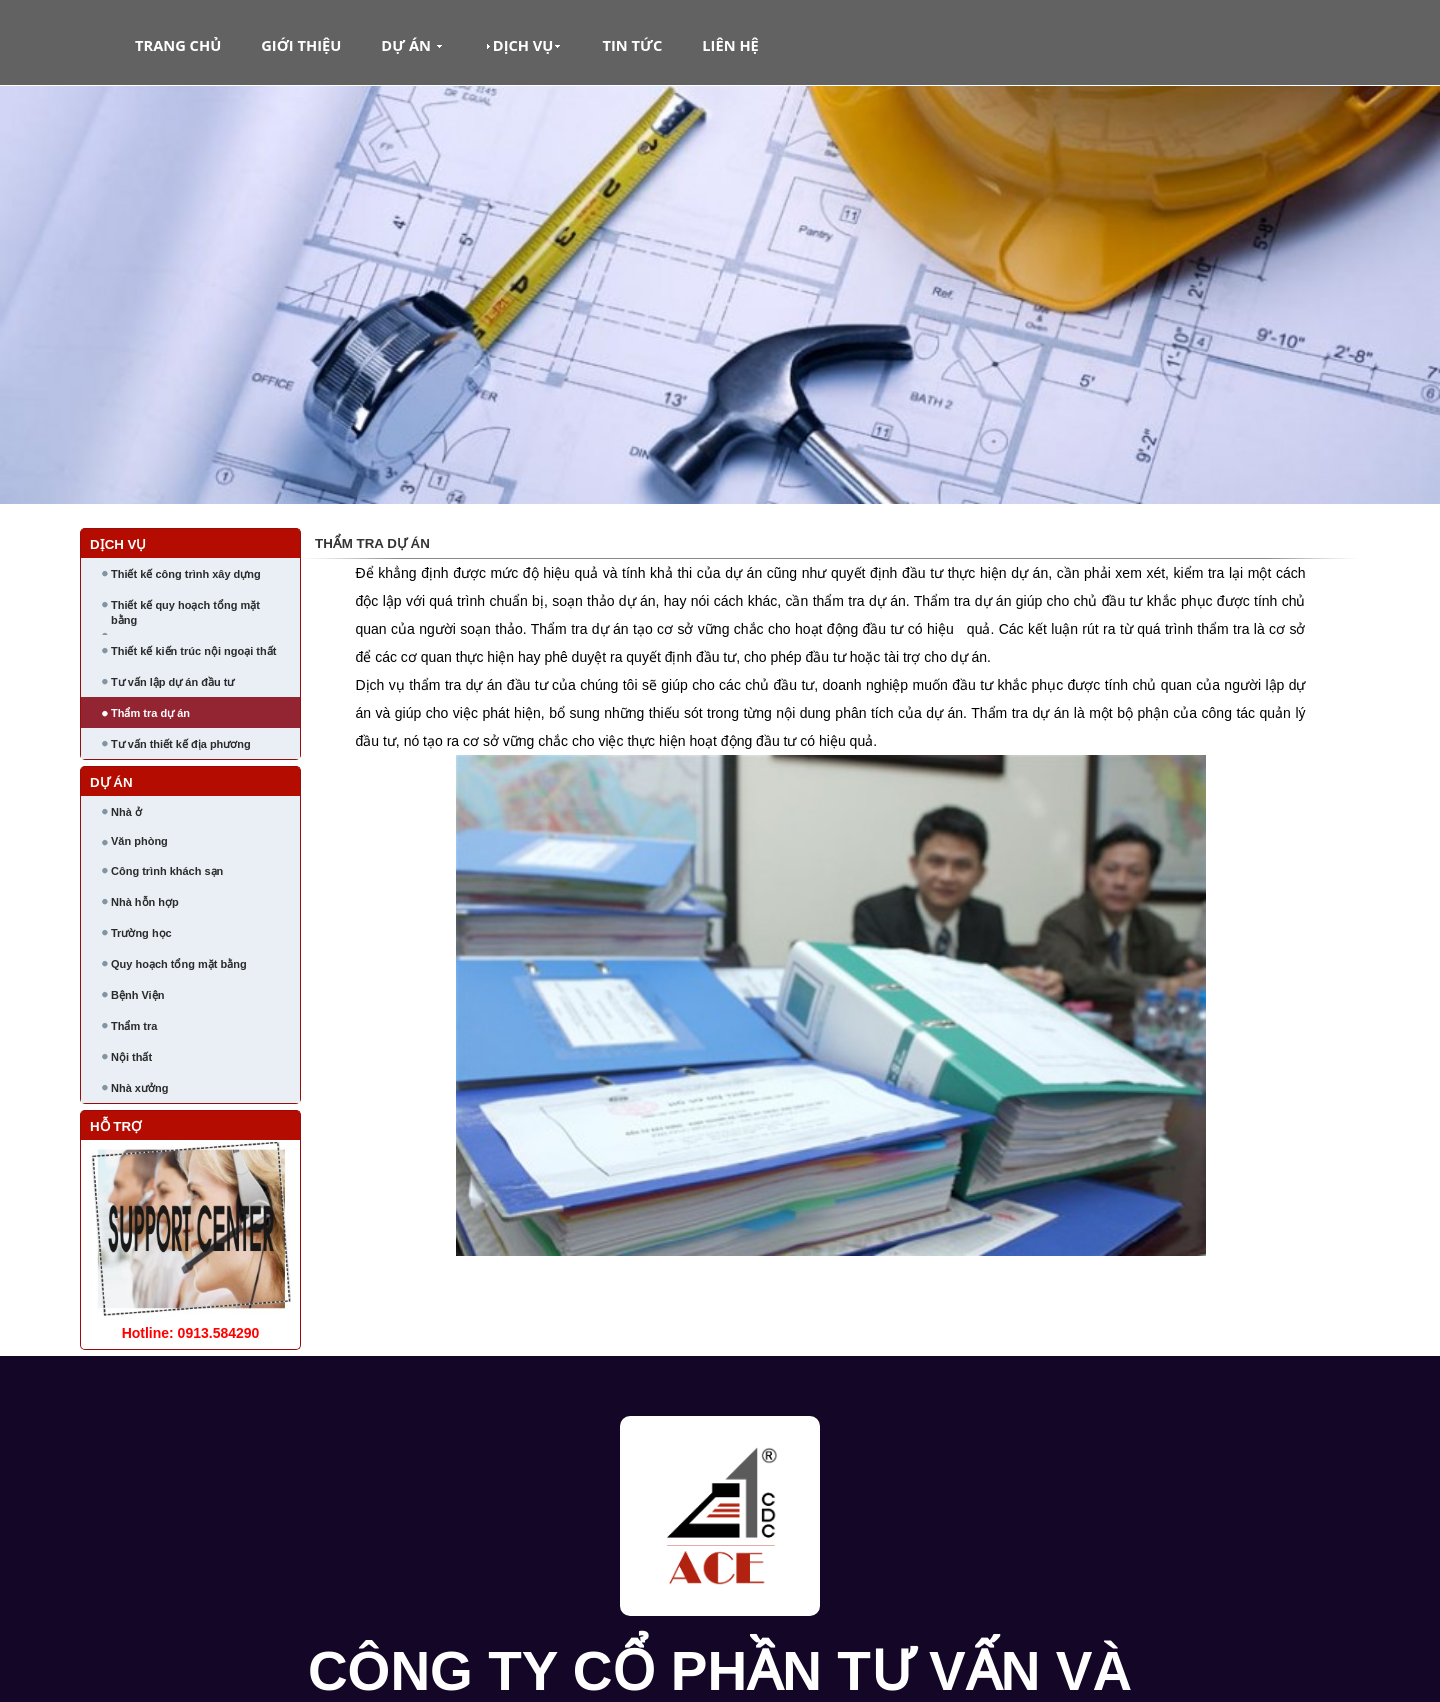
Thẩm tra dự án (150, 713)
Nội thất (131, 1057)
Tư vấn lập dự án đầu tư (172, 682)
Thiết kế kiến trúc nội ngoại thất (193, 651)
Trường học (141, 933)
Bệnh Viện (137, 995)
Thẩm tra (134, 1026)
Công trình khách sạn (167, 871)
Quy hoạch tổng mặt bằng (179, 964)
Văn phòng (139, 841)
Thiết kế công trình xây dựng (186, 574)
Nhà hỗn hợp (145, 902)
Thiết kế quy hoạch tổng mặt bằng (185, 612)
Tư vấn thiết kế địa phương (181, 744)
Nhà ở (126, 812)
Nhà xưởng (139, 1088)
